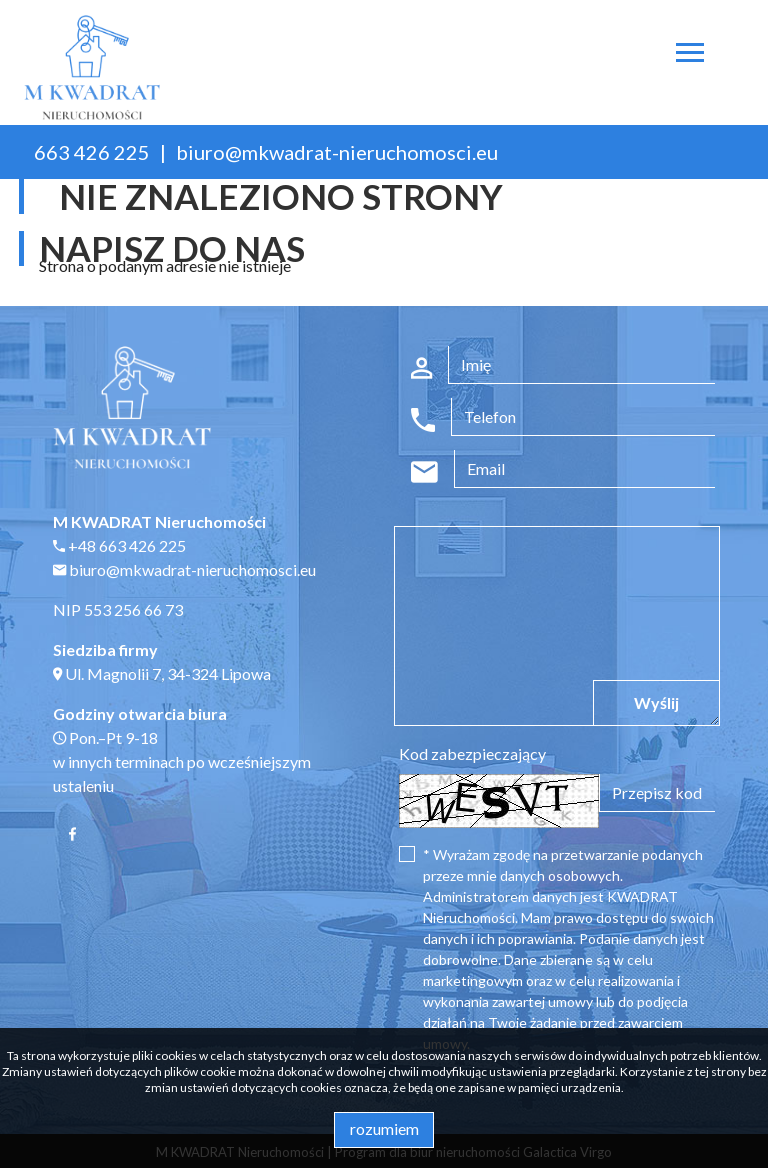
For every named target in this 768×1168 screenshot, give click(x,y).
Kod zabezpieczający (472, 753)
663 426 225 (92, 152)
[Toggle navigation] (690, 55)
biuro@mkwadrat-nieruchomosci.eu (337, 152)
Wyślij (656, 702)
